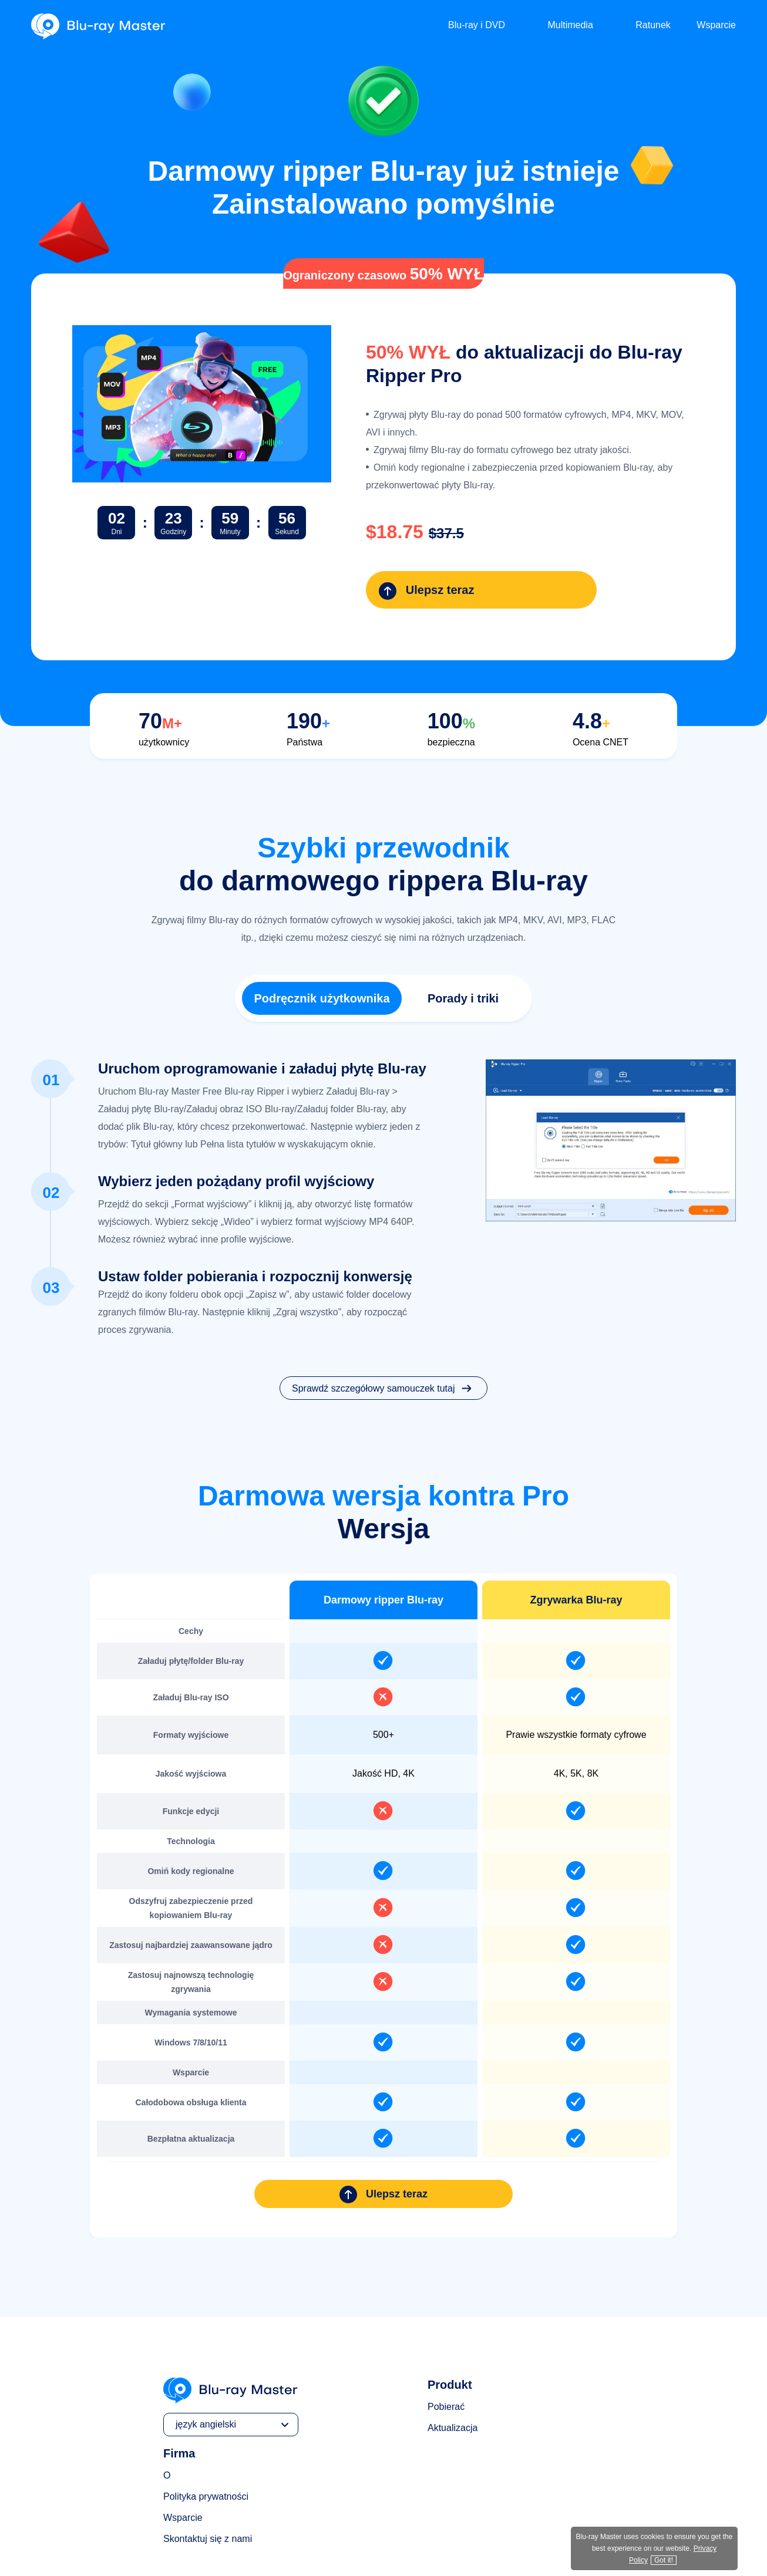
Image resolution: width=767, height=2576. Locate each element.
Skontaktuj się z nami (207, 2482)
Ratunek (653, 25)
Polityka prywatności (205, 2440)
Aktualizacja (452, 2371)
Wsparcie (716, 25)
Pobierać (446, 2350)
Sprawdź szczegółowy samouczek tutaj (383, 1332)
